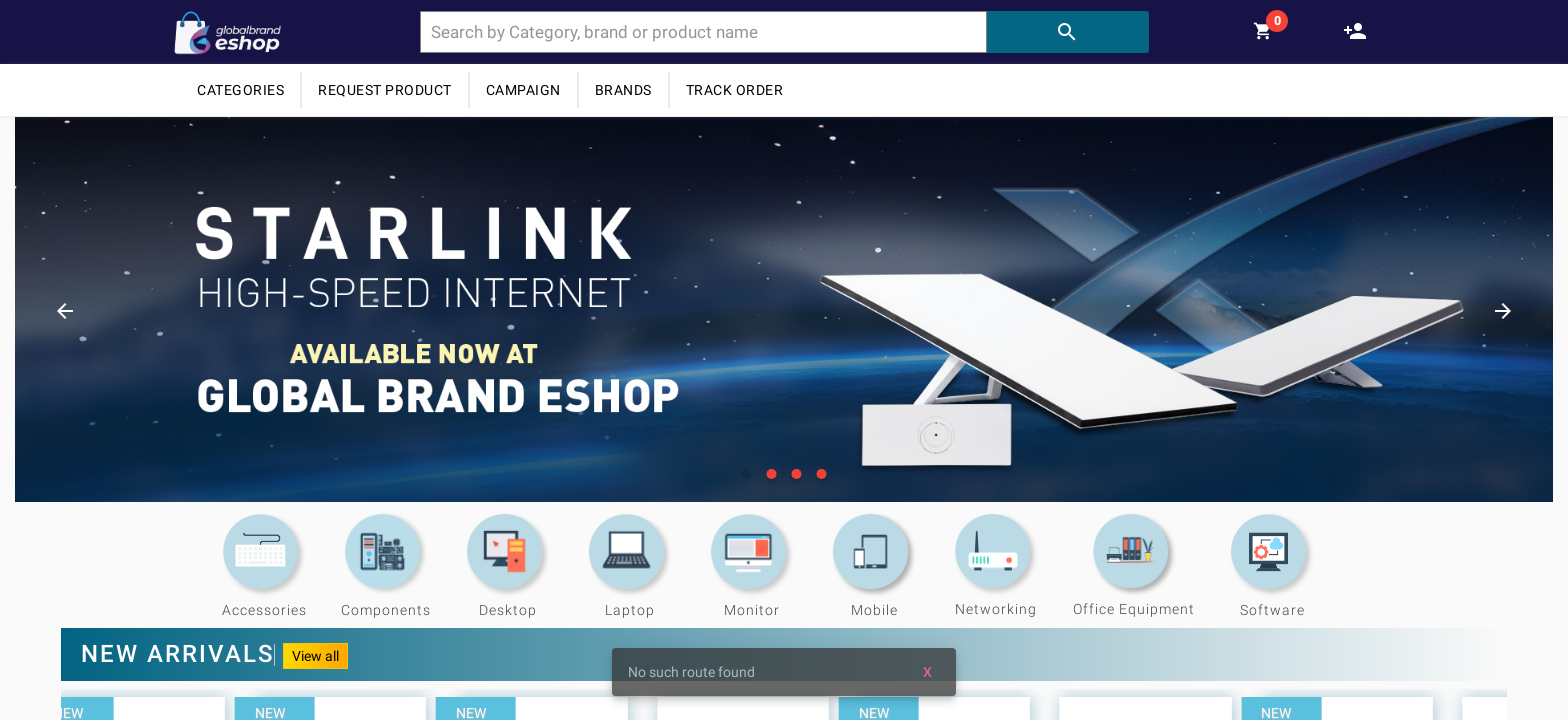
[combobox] (703, 32)
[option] (784, 309)
